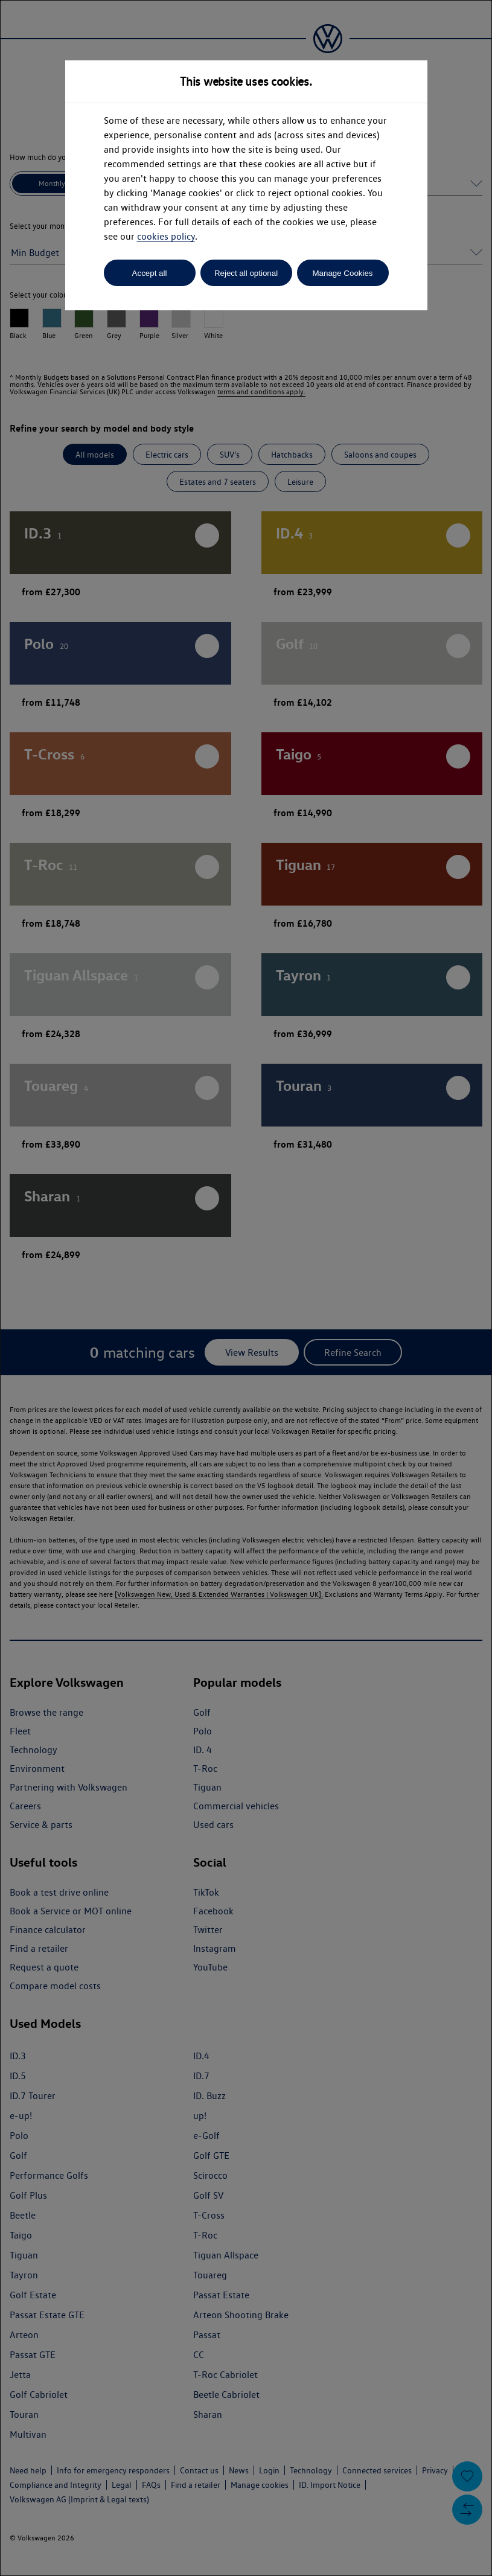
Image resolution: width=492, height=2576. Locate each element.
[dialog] (246, 1288)
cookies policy (166, 236)
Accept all (149, 273)
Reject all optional (246, 273)
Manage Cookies (342, 273)
